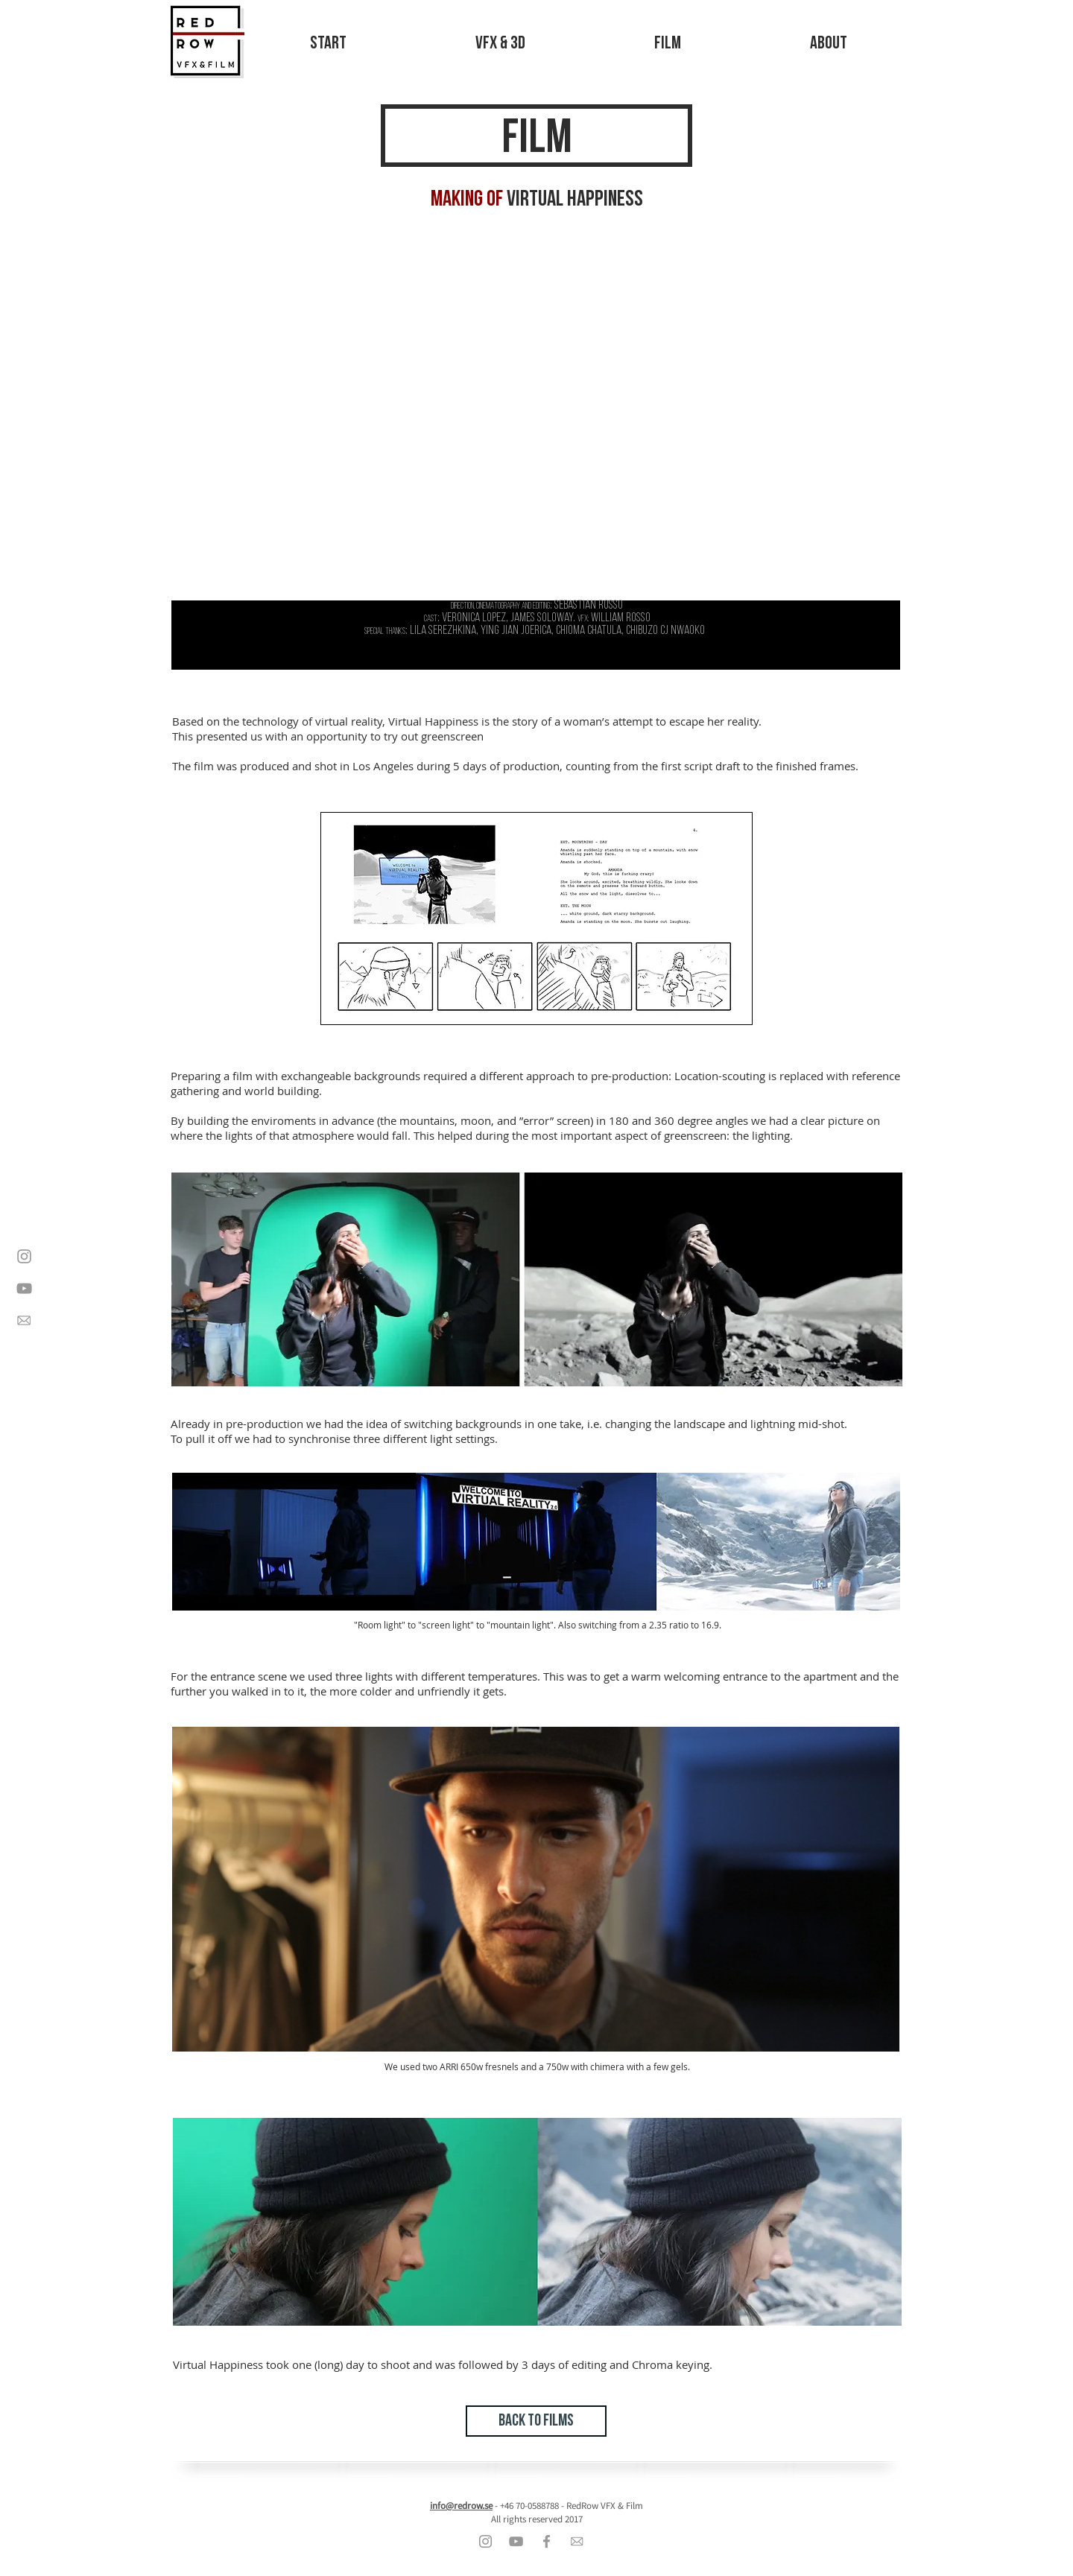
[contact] (24, 1320)
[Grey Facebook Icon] (546, 2541)
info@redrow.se (461, 2505)
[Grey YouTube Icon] (24, 1288)
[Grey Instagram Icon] (24, 1256)
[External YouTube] (535, 412)
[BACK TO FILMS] (536, 2421)
